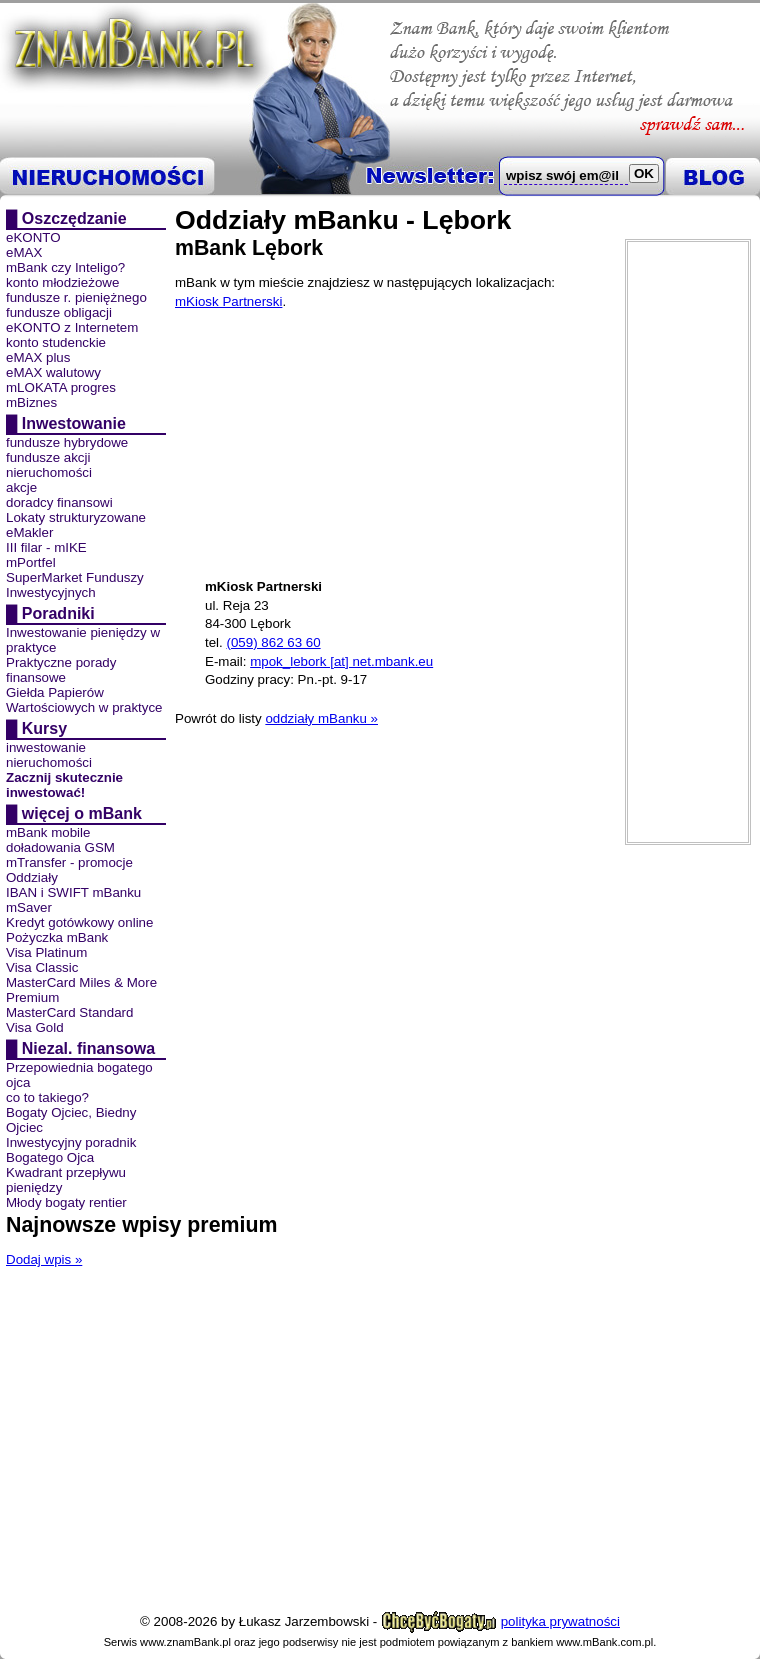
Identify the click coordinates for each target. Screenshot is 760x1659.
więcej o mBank (82, 813)
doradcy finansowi (59, 502)
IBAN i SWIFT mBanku (73, 892)
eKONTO (33, 237)
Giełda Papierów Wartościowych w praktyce (84, 700)
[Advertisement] (688, 542)
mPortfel (31, 562)
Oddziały (32, 877)
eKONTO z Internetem (72, 327)
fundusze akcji (48, 457)
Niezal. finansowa (88, 1048)
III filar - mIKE (46, 547)
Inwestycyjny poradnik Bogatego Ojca (71, 1150)
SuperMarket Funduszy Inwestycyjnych (75, 585)
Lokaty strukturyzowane (76, 517)
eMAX (24, 252)
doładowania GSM (60, 847)
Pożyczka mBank (57, 937)
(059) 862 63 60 (273, 642)
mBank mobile (48, 832)
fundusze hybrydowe (67, 442)
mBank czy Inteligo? (65, 267)
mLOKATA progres (61, 387)
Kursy (44, 728)
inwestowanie (46, 747)
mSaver (29, 907)
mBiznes (31, 402)
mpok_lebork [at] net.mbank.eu (341, 661)
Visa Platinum (46, 952)
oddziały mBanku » (321, 718)
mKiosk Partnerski (228, 301)
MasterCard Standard (69, 1012)
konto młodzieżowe (62, 282)
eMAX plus (38, 357)
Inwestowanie (74, 423)
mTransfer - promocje (69, 862)
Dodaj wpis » (44, 1259)
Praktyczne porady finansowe (61, 670)
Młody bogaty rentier (66, 1202)
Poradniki (58, 613)
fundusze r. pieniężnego (76, 297)
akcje (21, 487)
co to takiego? (47, 1097)
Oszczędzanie (74, 218)
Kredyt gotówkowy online (79, 922)
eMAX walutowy (53, 372)
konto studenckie (56, 342)
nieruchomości (49, 472)
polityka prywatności (560, 1621)
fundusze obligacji (59, 312)
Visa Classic (42, 967)
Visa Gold (35, 1027)
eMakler (29, 532)
